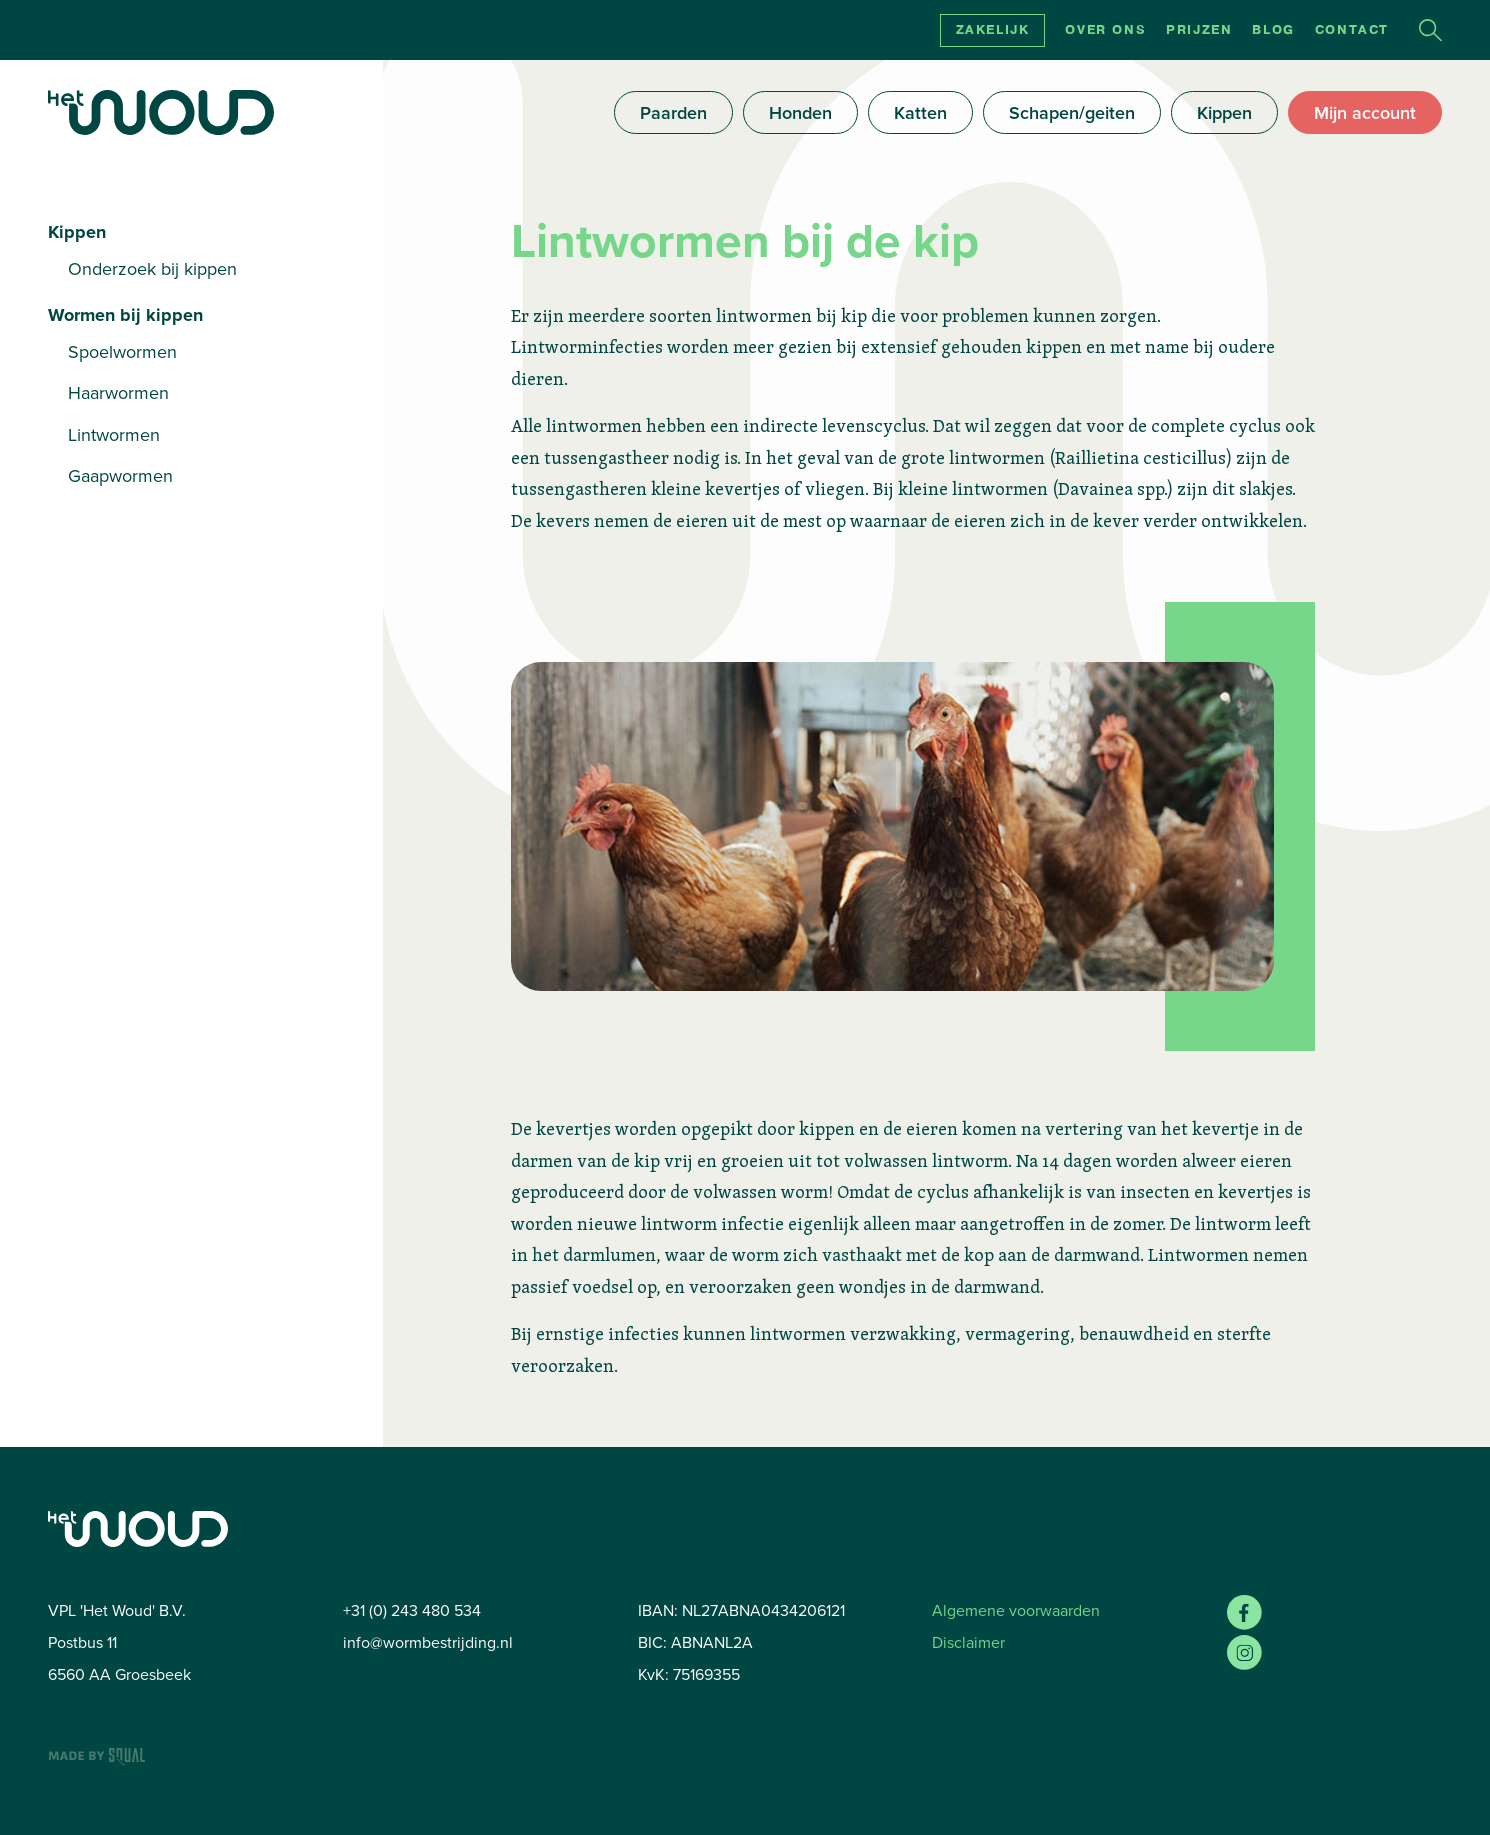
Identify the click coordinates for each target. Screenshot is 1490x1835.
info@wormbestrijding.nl (428, 1642)
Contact (1352, 30)
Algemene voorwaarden (1016, 1610)
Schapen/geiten (1072, 112)
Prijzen (1199, 30)
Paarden (673, 112)
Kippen (1224, 112)
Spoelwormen (122, 352)
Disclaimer (968, 1642)
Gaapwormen (120, 476)
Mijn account (1365, 112)
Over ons (1105, 30)
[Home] (161, 112)
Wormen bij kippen (125, 315)
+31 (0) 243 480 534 (412, 1610)
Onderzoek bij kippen (152, 269)
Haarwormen (118, 393)
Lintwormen (114, 435)
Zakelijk (993, 30)
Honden (800, 112)
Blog (1273, 30)
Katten (920, 112)
